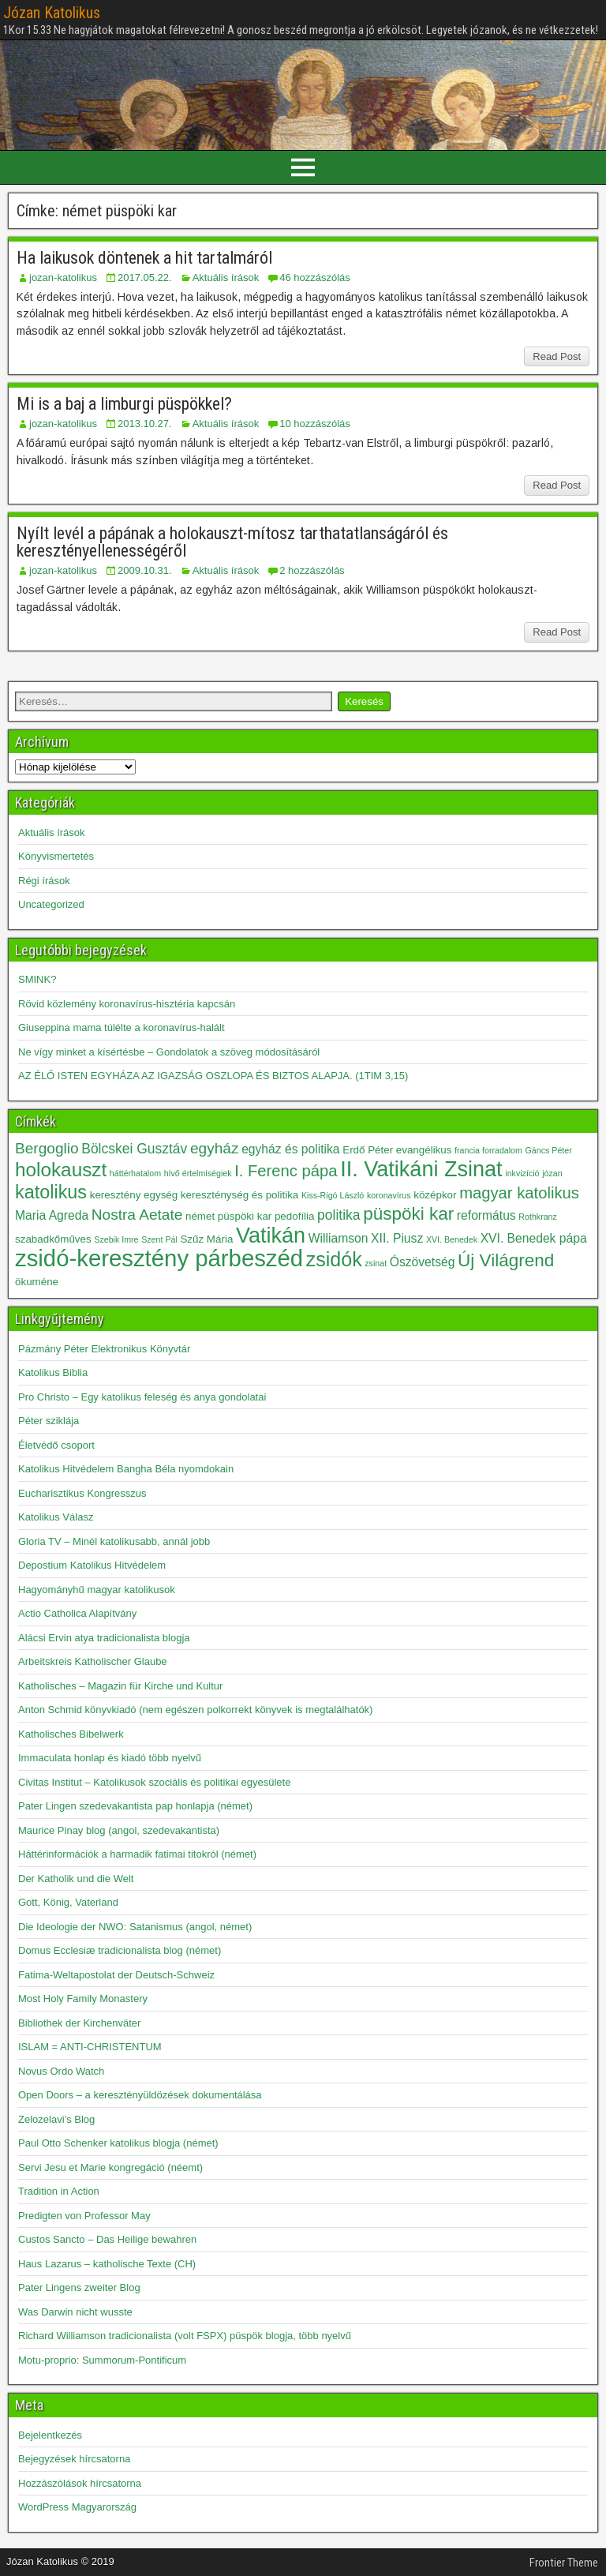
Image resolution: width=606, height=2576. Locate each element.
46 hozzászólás (314, 277)
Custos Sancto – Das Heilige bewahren (107, 2239)
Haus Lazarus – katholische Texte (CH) (107, 2264)
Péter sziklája (48, 1421)
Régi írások (44, 881)
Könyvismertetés (56, 856)
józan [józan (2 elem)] (552, 1173)
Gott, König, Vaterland (68, 1902)
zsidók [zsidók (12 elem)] (334, 1259)
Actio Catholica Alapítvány (77, 1613)
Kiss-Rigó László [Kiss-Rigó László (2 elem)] (332, 1195)
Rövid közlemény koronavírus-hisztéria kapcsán (126, 1004)
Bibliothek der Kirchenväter (79, 2023)
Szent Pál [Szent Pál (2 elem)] (159, 1239)
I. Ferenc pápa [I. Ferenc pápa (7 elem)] (285, 1170)
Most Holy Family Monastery (83, 1998)
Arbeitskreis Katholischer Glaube (92, 1661)
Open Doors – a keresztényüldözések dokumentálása (140, 2095)
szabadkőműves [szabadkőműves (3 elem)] (53, 1239)
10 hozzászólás (314, 423)
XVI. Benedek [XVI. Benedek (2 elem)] (451, 1239)
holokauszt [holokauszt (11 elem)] (61, 1169)
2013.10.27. (145, 423)
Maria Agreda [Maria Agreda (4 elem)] (51, 1215)
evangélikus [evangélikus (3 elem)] (424, 1150)
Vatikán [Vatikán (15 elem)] (270, 1235)
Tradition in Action (58, 2191)
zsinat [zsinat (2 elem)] (376, 1263)
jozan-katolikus (63, 277)
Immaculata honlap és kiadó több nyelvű (109, 1758)
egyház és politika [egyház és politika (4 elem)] (290, 1149)
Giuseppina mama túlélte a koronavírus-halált (121, 1027)
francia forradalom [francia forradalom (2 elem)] (488, 1150)
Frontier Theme (563, 2562)
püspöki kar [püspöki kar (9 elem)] (408, 1214)
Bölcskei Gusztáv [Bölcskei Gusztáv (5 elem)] (134, 1149)
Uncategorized (51, 904)
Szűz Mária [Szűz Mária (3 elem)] (206, 1239)
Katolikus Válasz (55, 1517)
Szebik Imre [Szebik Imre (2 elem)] (116, 1239)
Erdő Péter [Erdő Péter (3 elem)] (367, 1150)
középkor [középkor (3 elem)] (434, 1195)
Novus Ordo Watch (61, 2071)
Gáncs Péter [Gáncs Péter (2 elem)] (549, 1150)
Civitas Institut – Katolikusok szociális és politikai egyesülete (154, 1782)
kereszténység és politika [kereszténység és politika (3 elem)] (239, 1195)
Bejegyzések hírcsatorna (74, 2459)
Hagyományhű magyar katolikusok (96, 1589)
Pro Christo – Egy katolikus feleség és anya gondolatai (142, 1397)
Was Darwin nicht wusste (75, 2312)
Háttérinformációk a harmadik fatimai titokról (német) (137, 1854)
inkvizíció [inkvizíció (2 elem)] (522, 1173)
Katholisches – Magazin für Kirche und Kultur (120, 1686)
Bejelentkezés (50, 2435)
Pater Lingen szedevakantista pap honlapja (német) (135, 1806)
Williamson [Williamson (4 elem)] (338, 1238)
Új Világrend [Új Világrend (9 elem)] (506, 1260)
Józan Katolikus (51, 12)
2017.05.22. (145, 277)
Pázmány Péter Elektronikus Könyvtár (104, 1349)
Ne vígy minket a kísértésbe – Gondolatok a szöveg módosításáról (169, 1052)
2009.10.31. (145, 570)
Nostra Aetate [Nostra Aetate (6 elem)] (137, 1214)
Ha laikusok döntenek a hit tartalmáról (144, 258)
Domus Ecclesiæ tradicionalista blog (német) (119, 1950)
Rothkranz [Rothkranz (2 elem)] (537, 1216)
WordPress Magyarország (77, 2507)
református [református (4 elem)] (486, 1215)
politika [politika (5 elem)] (338, 1215)
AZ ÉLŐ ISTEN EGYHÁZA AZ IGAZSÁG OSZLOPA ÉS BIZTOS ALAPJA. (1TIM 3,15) (213, 1076)
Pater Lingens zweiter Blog (79, 2287)
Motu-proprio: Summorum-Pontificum (102, 2360)
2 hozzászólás (311, 570)
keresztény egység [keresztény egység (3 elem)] (134, 1195)
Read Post (557, 356)
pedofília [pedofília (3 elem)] (295, 1216)
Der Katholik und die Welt (75, 1878)
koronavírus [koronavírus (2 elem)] (389, 1195)
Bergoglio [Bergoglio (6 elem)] (47, 1148)
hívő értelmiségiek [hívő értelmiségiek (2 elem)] (198, 1173)
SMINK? (37, 979)
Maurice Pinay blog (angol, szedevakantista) (118, 1830)
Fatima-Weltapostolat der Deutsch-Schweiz (116, 1975)
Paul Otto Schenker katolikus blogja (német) (118, 2143)
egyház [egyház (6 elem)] (214, 1148)
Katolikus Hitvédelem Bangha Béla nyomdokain (126, 1469)
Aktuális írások (226, 277)
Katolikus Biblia (53, 1372)
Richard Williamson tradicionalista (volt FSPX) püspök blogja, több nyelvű (184, 2336)
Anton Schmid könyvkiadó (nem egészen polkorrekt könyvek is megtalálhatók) (195, 1709)
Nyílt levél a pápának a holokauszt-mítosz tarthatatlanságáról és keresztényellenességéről (232, 542)
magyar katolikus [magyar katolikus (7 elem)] (519, 1193)
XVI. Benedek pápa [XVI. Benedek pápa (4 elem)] (534, 1238)
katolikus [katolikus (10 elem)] (51, 1192)
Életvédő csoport (56, 1445)
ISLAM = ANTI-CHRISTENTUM (90, 2047)
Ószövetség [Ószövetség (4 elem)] (422, 1262)
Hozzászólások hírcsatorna (79, 2483)
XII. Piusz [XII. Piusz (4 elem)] (397, 1238)
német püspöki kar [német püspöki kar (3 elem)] (228, 1216)
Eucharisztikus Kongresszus (82, 1493)
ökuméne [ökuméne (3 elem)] (36, 1282)
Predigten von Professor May (84, 2216)
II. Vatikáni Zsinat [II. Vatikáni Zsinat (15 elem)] (421, 1169)
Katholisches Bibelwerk (71, 1734)
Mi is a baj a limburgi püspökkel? (124, 404)
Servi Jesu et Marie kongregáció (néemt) (110, 2167)
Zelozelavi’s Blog (56, 2119)
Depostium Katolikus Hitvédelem (92, 1565)
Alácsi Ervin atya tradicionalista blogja (104, 1638)
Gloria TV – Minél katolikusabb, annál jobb (114, 1541)
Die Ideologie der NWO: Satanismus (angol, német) (135, 1927)
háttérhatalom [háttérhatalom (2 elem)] (135, 1173)
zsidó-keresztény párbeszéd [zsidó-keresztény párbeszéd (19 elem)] (159, 1258)
